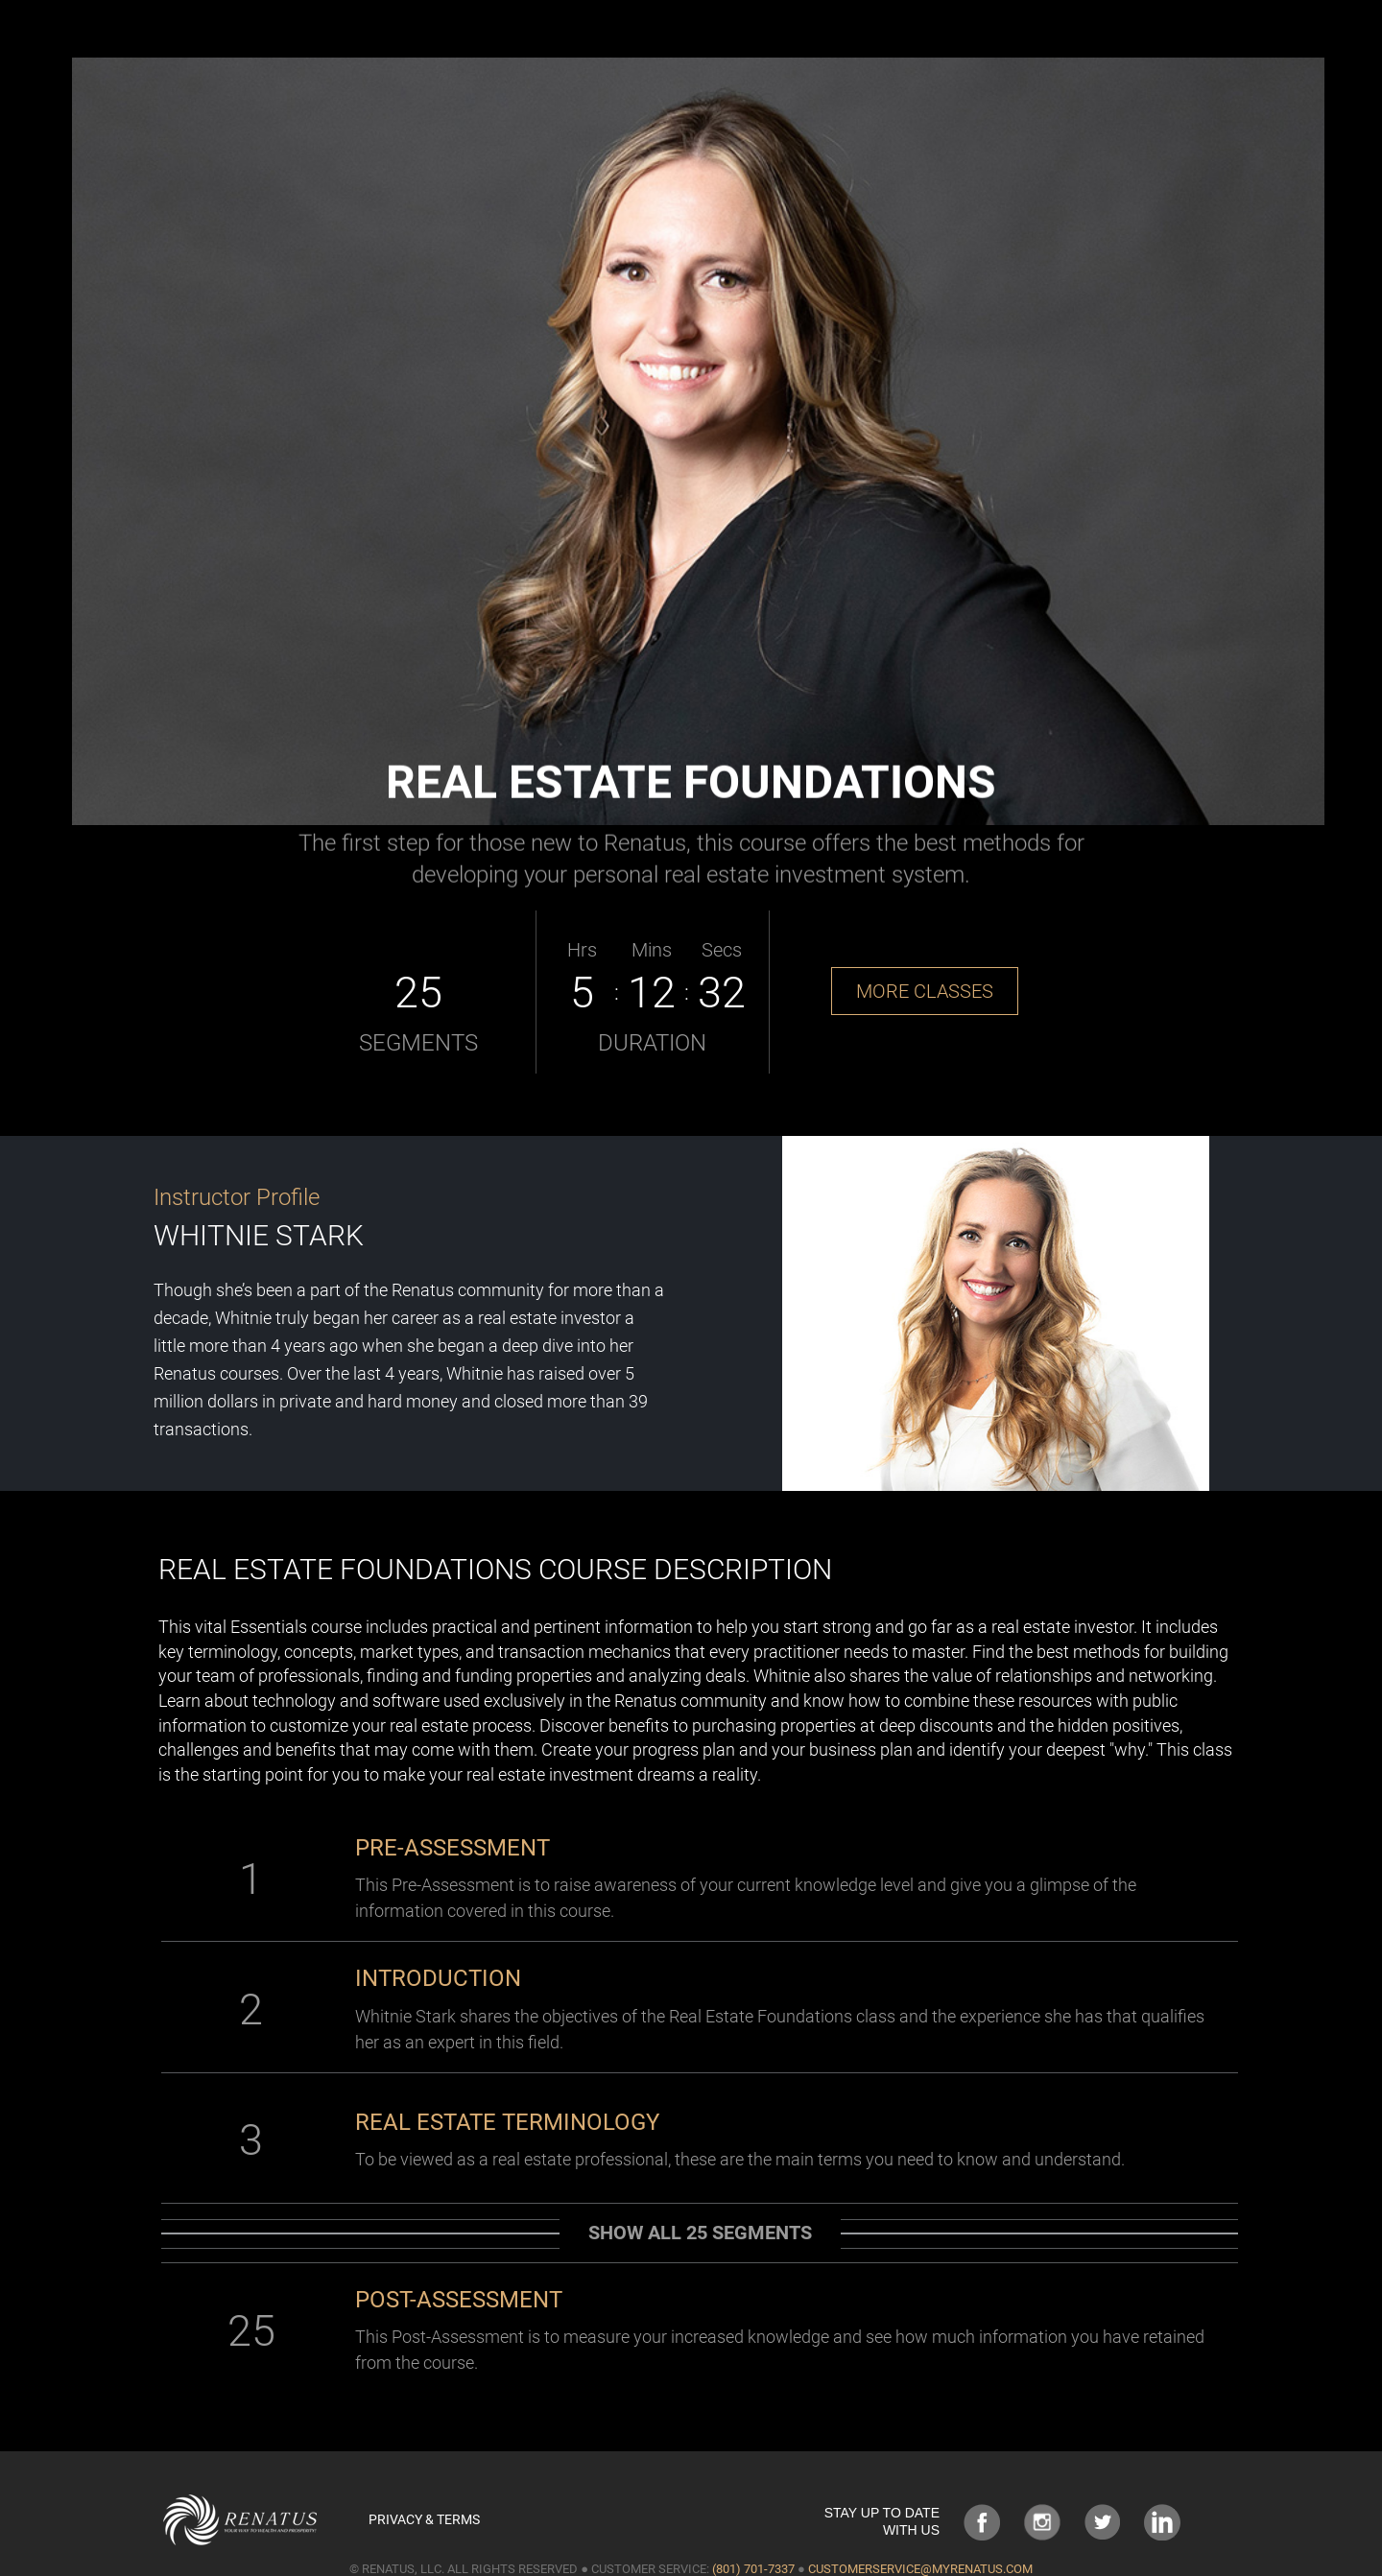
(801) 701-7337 (753, 2569)
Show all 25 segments (700, 2232)
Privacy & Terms (424, 2519)
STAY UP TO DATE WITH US (882, 2521)
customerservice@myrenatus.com (920, 2569)
